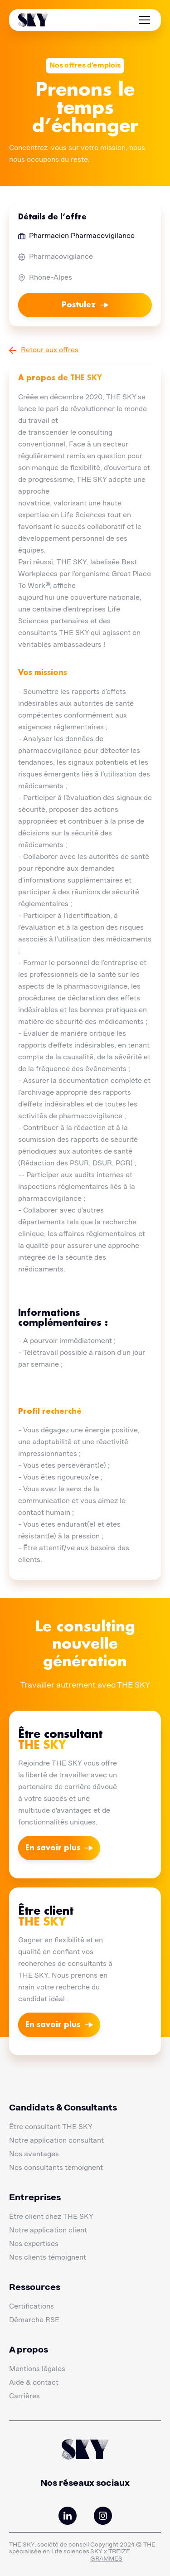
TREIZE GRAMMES (110, 2554)
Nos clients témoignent (47, 2257)
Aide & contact (33, 2383)
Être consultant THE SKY (50, 2127)
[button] (143, 20)
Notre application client (48, 2230)
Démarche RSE (34, 2320)
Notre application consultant (56, 2140)
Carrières (24, 2396)
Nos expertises (33, 2244)
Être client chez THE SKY (51, 2217)
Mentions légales (37, 2369)
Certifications (31, 2306)
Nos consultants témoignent (56, 2168)
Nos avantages (34, 2154)
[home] (33, 19)
